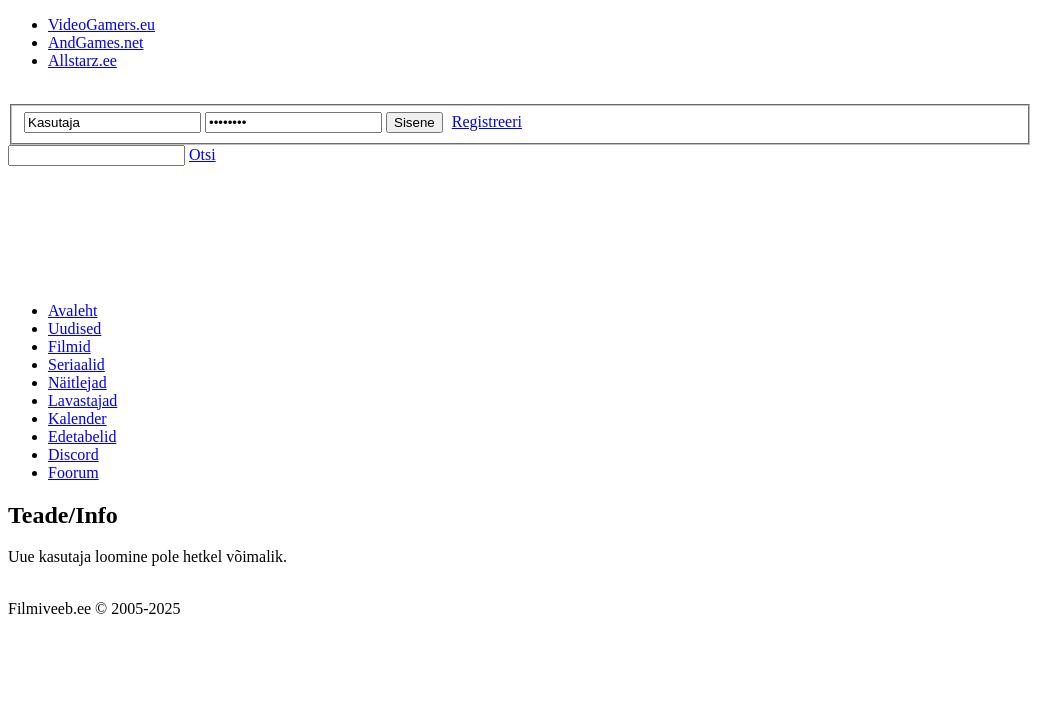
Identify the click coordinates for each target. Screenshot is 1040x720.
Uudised (74, 328)
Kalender (77, 418)
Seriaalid (76, 364)
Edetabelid (82, 436)
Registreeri (487, 121)
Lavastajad (82, 400)
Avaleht (72, 310)
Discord (73, 454)
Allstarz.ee (82, 60)
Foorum (73, 472)
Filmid (69, 346)
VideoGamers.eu (101, 24)
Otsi (202, 154)
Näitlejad (77, 382)
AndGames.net (96, 42)
